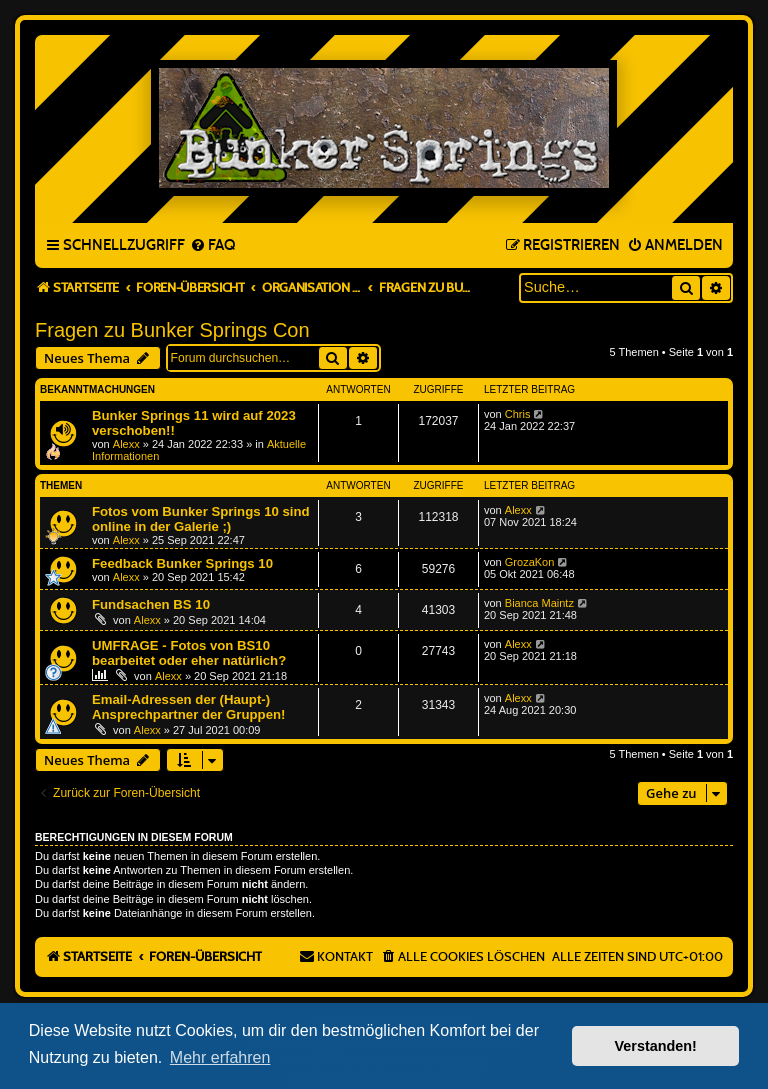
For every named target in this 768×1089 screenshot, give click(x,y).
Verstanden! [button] (656, 1046)
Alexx (126, 444)
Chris (518, 414)
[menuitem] (212, 246)
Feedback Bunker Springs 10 (182, 563)
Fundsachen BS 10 (151, 604)
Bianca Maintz (539, 603)
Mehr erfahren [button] (220, 1057)
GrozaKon (530, 562)
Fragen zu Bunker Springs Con (172, 330)
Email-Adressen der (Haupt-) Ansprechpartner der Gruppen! (188, 707)
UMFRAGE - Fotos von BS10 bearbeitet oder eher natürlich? (189, 653)
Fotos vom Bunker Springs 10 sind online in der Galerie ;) (201, 519)
